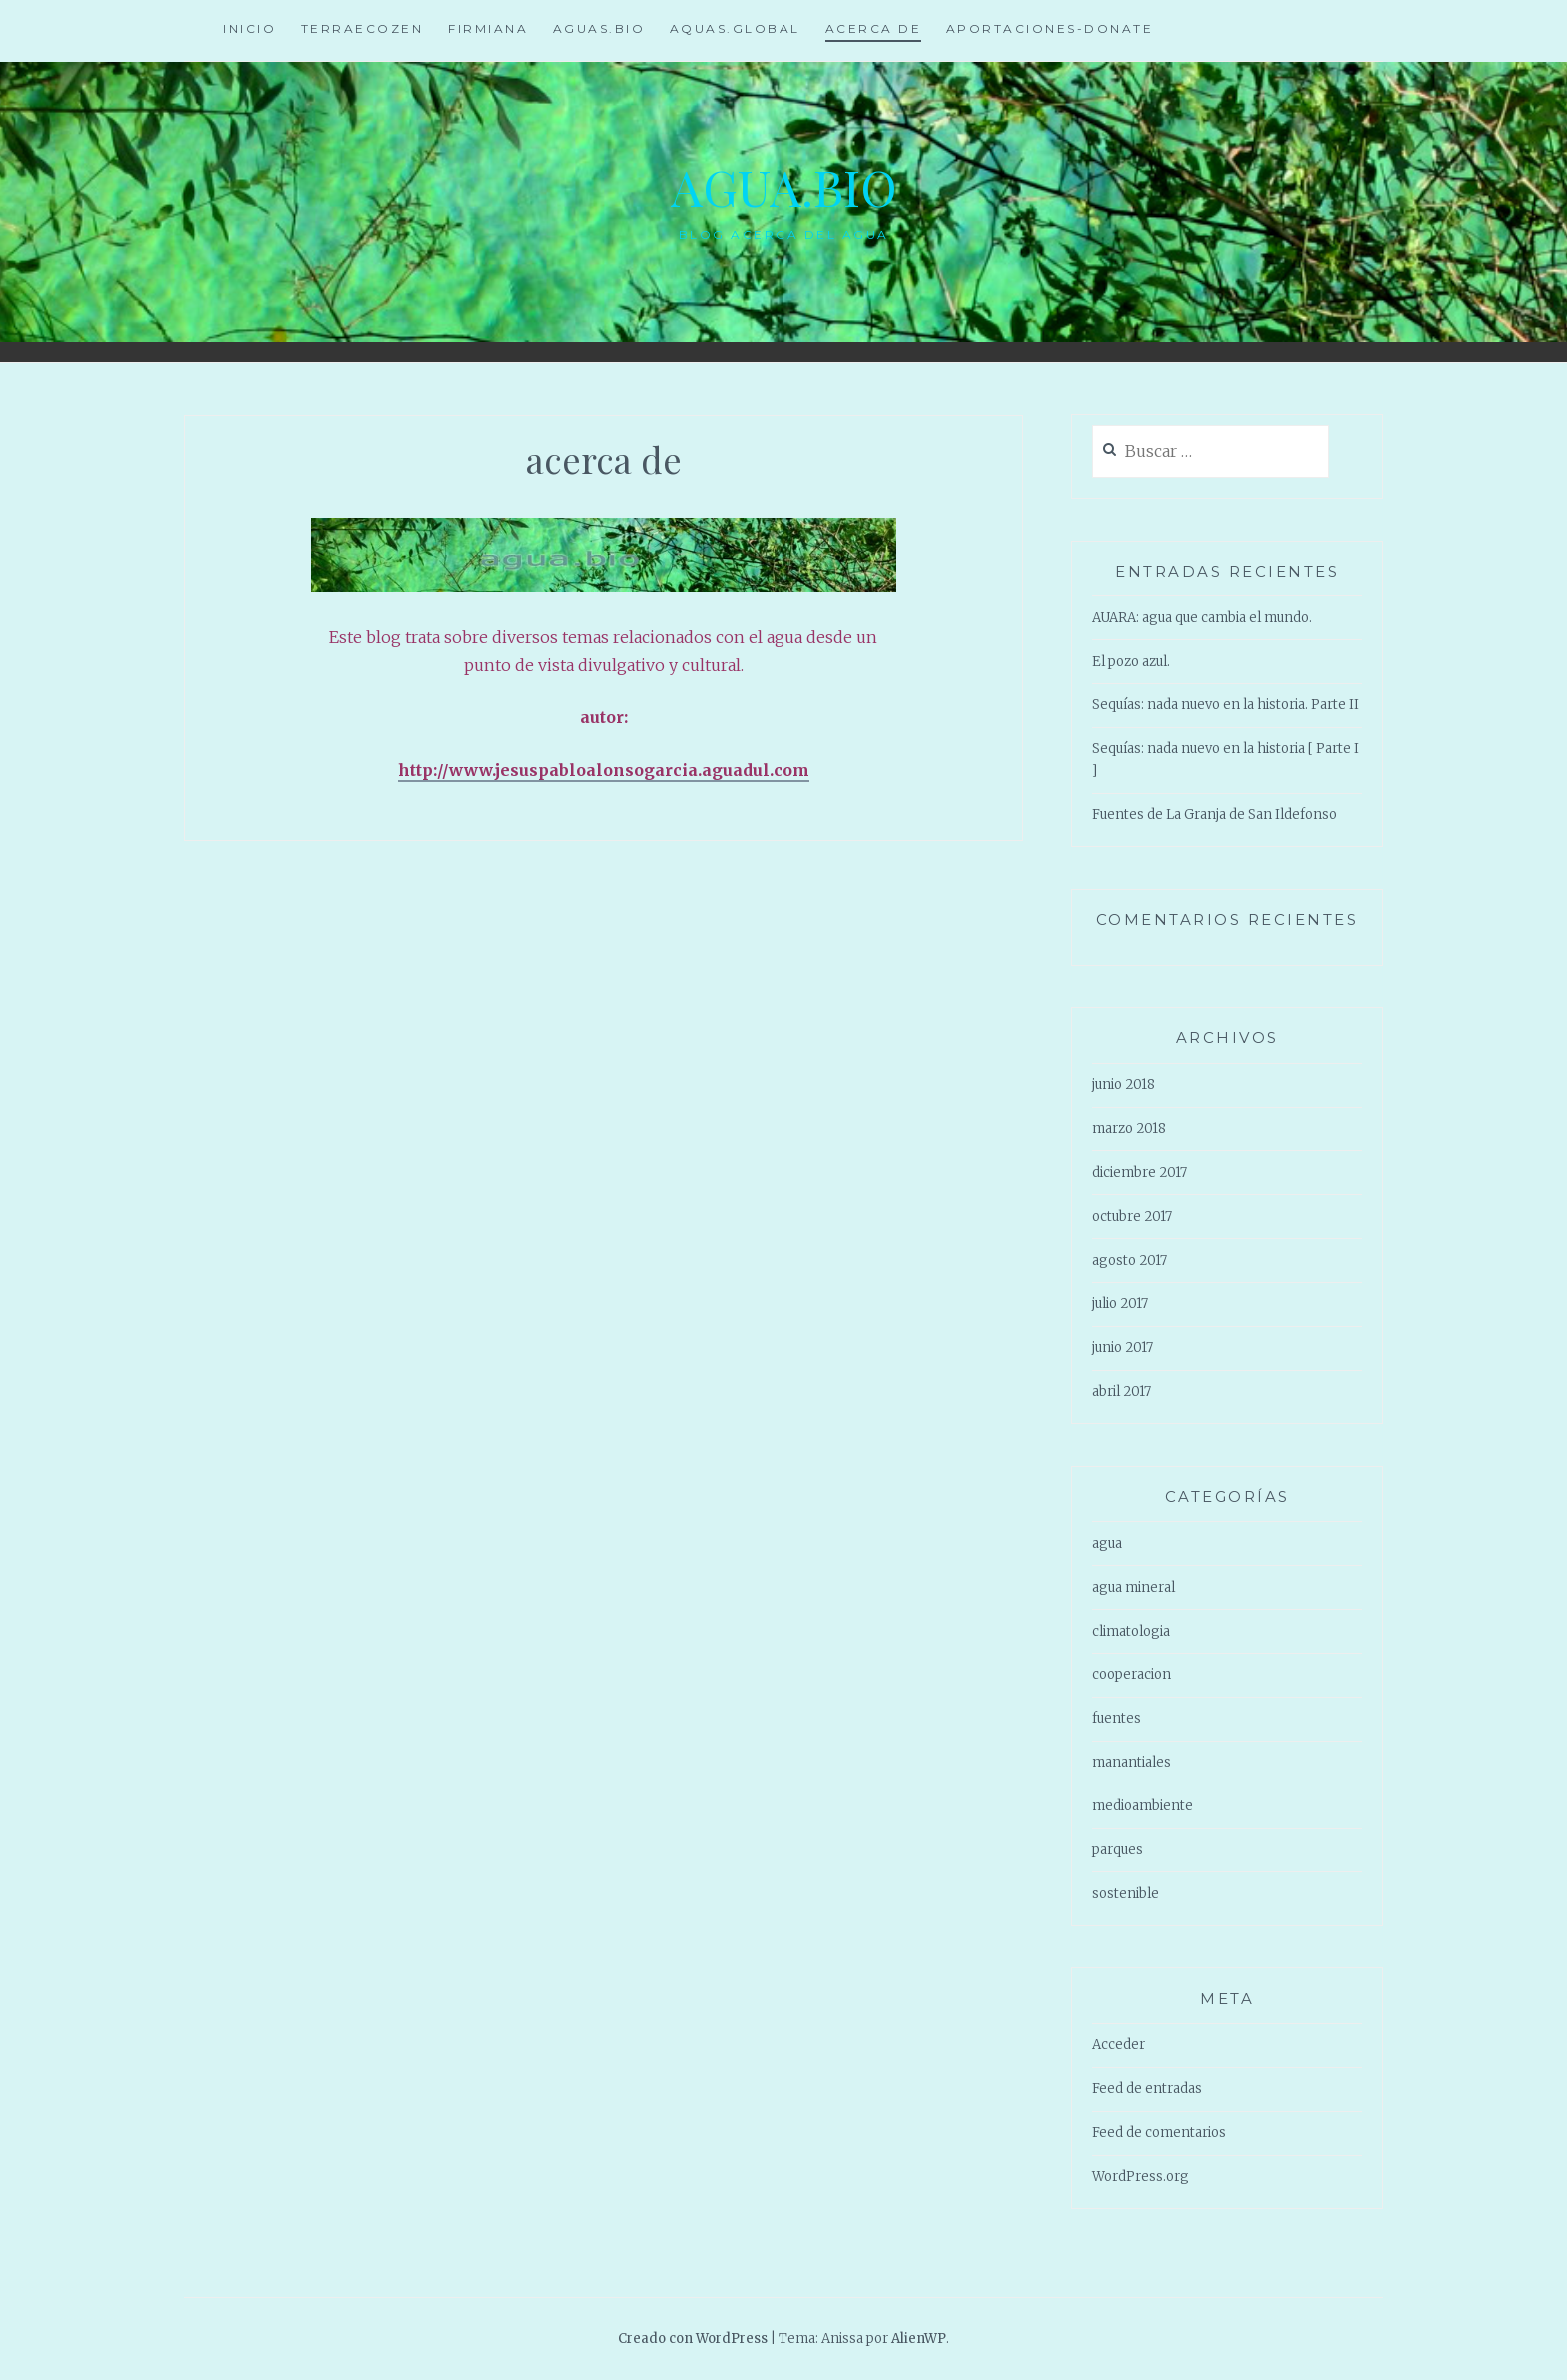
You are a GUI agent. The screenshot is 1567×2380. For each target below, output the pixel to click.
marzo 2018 (1129, 1128)
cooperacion (1131, 1674)
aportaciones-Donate (1050, 28)
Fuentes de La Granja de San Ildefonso (1214, 814)
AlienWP (918, 2338)
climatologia (1131, 1631)
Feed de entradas (1147, 2088)
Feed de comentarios (1159, 2132)
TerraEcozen (362, 28)
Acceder (1118, 2044)
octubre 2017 (1132, 1216)
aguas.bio (599, 28)
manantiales (1131, 1762)
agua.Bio (783, 186)
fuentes (1116, 1718)
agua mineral (1133, 1587)
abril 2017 (1121, 1391)
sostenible (1125, 1893)
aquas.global (735, 28)
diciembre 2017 (1139, 1172)
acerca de (873, 28)
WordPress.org (1140, 2176)
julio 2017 (1120, 1303)
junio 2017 (1122, 1347)
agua (1107, 1543)
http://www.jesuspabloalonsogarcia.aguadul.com (603, 770)
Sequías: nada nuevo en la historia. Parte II (1225, 704)
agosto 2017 (1129, 1260)
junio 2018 (1123, 1084)
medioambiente (1142, 1805)
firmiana (488, 28)
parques (1117, 1849)
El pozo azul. (1131, 661)
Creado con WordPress (693, 2338)
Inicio (249, 28)
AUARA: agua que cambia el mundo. (1202, 617)
